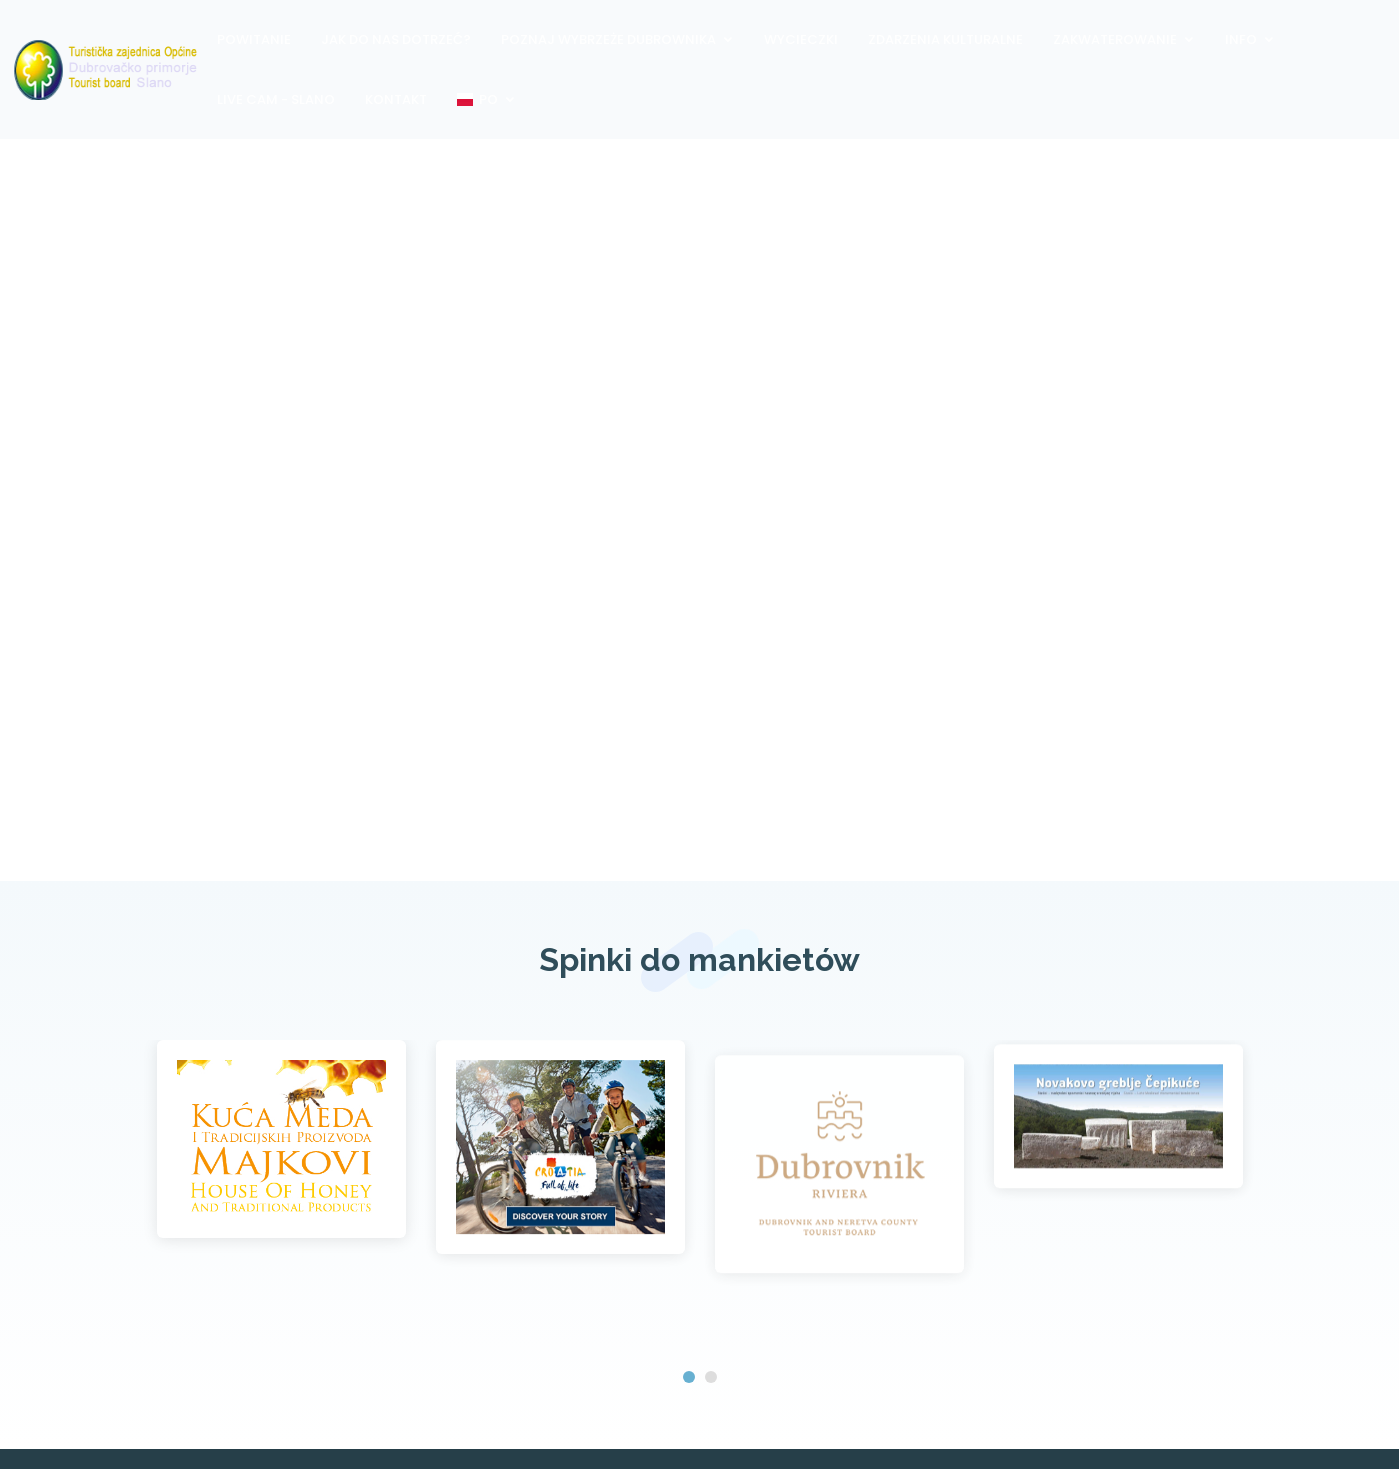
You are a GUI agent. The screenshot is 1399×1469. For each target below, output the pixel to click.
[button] (689, 1377)
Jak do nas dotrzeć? (396, 39)
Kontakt (396, 99)
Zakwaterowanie (1115, 39)
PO (477, 99)
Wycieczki (801, 39)
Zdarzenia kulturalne (945, 39)
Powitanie (254, 39)
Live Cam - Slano (276, 99)
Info (1241, 39)
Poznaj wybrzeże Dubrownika (608, 39)
